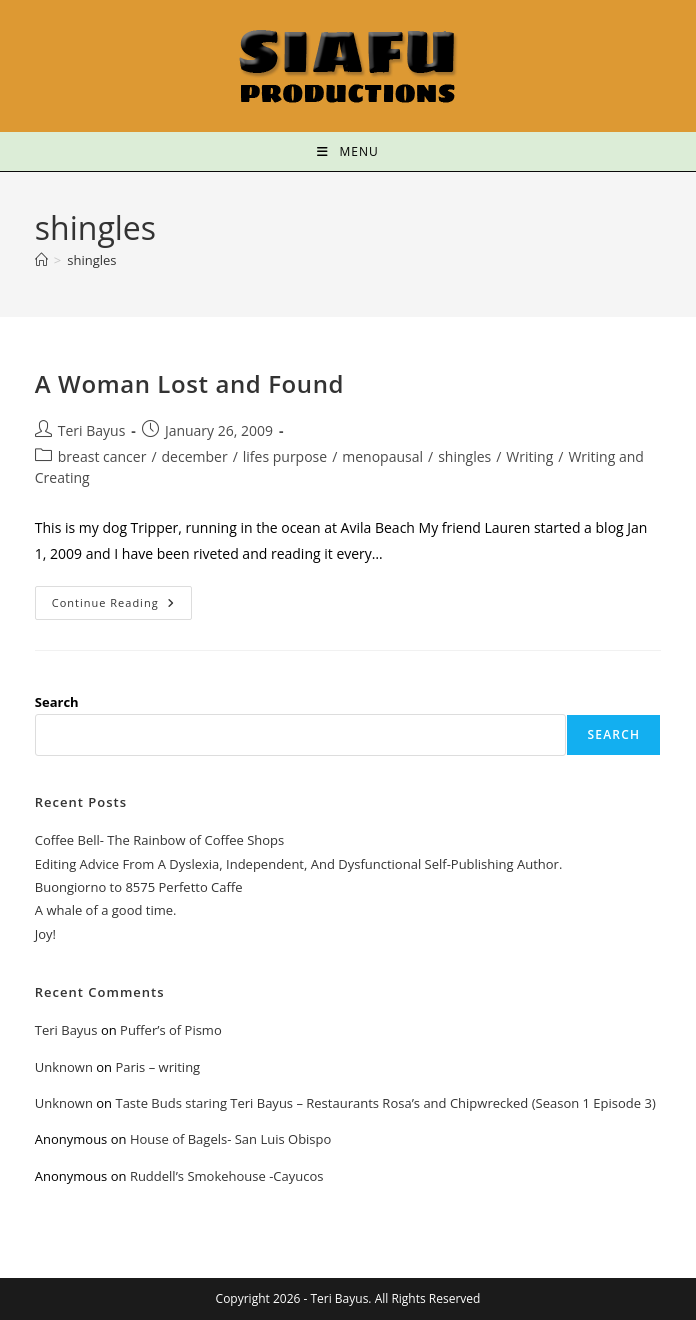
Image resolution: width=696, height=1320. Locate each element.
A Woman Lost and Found (189, 383)
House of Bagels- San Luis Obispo (230, 1139)
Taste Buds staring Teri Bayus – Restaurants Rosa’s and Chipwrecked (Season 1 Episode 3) (385, 1103)
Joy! (45, 934)
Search (57, 702)
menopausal (382, 456)
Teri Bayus (92, 430)
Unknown (64, 1067)
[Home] (41, 260)
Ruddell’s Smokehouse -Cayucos (227, 1176)
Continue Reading (122, 598)
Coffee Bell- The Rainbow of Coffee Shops (159, 840)
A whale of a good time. (106, 910)
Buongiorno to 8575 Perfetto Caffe (139, 887)
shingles (91, 260)
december (195, 456)
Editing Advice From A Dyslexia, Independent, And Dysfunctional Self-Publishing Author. (299, 864)
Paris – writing (157, 1067)
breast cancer (102, 456)
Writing (529, 456)
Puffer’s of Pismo (171, 1030)
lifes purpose (285, 456)
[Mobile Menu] (347, 151)
